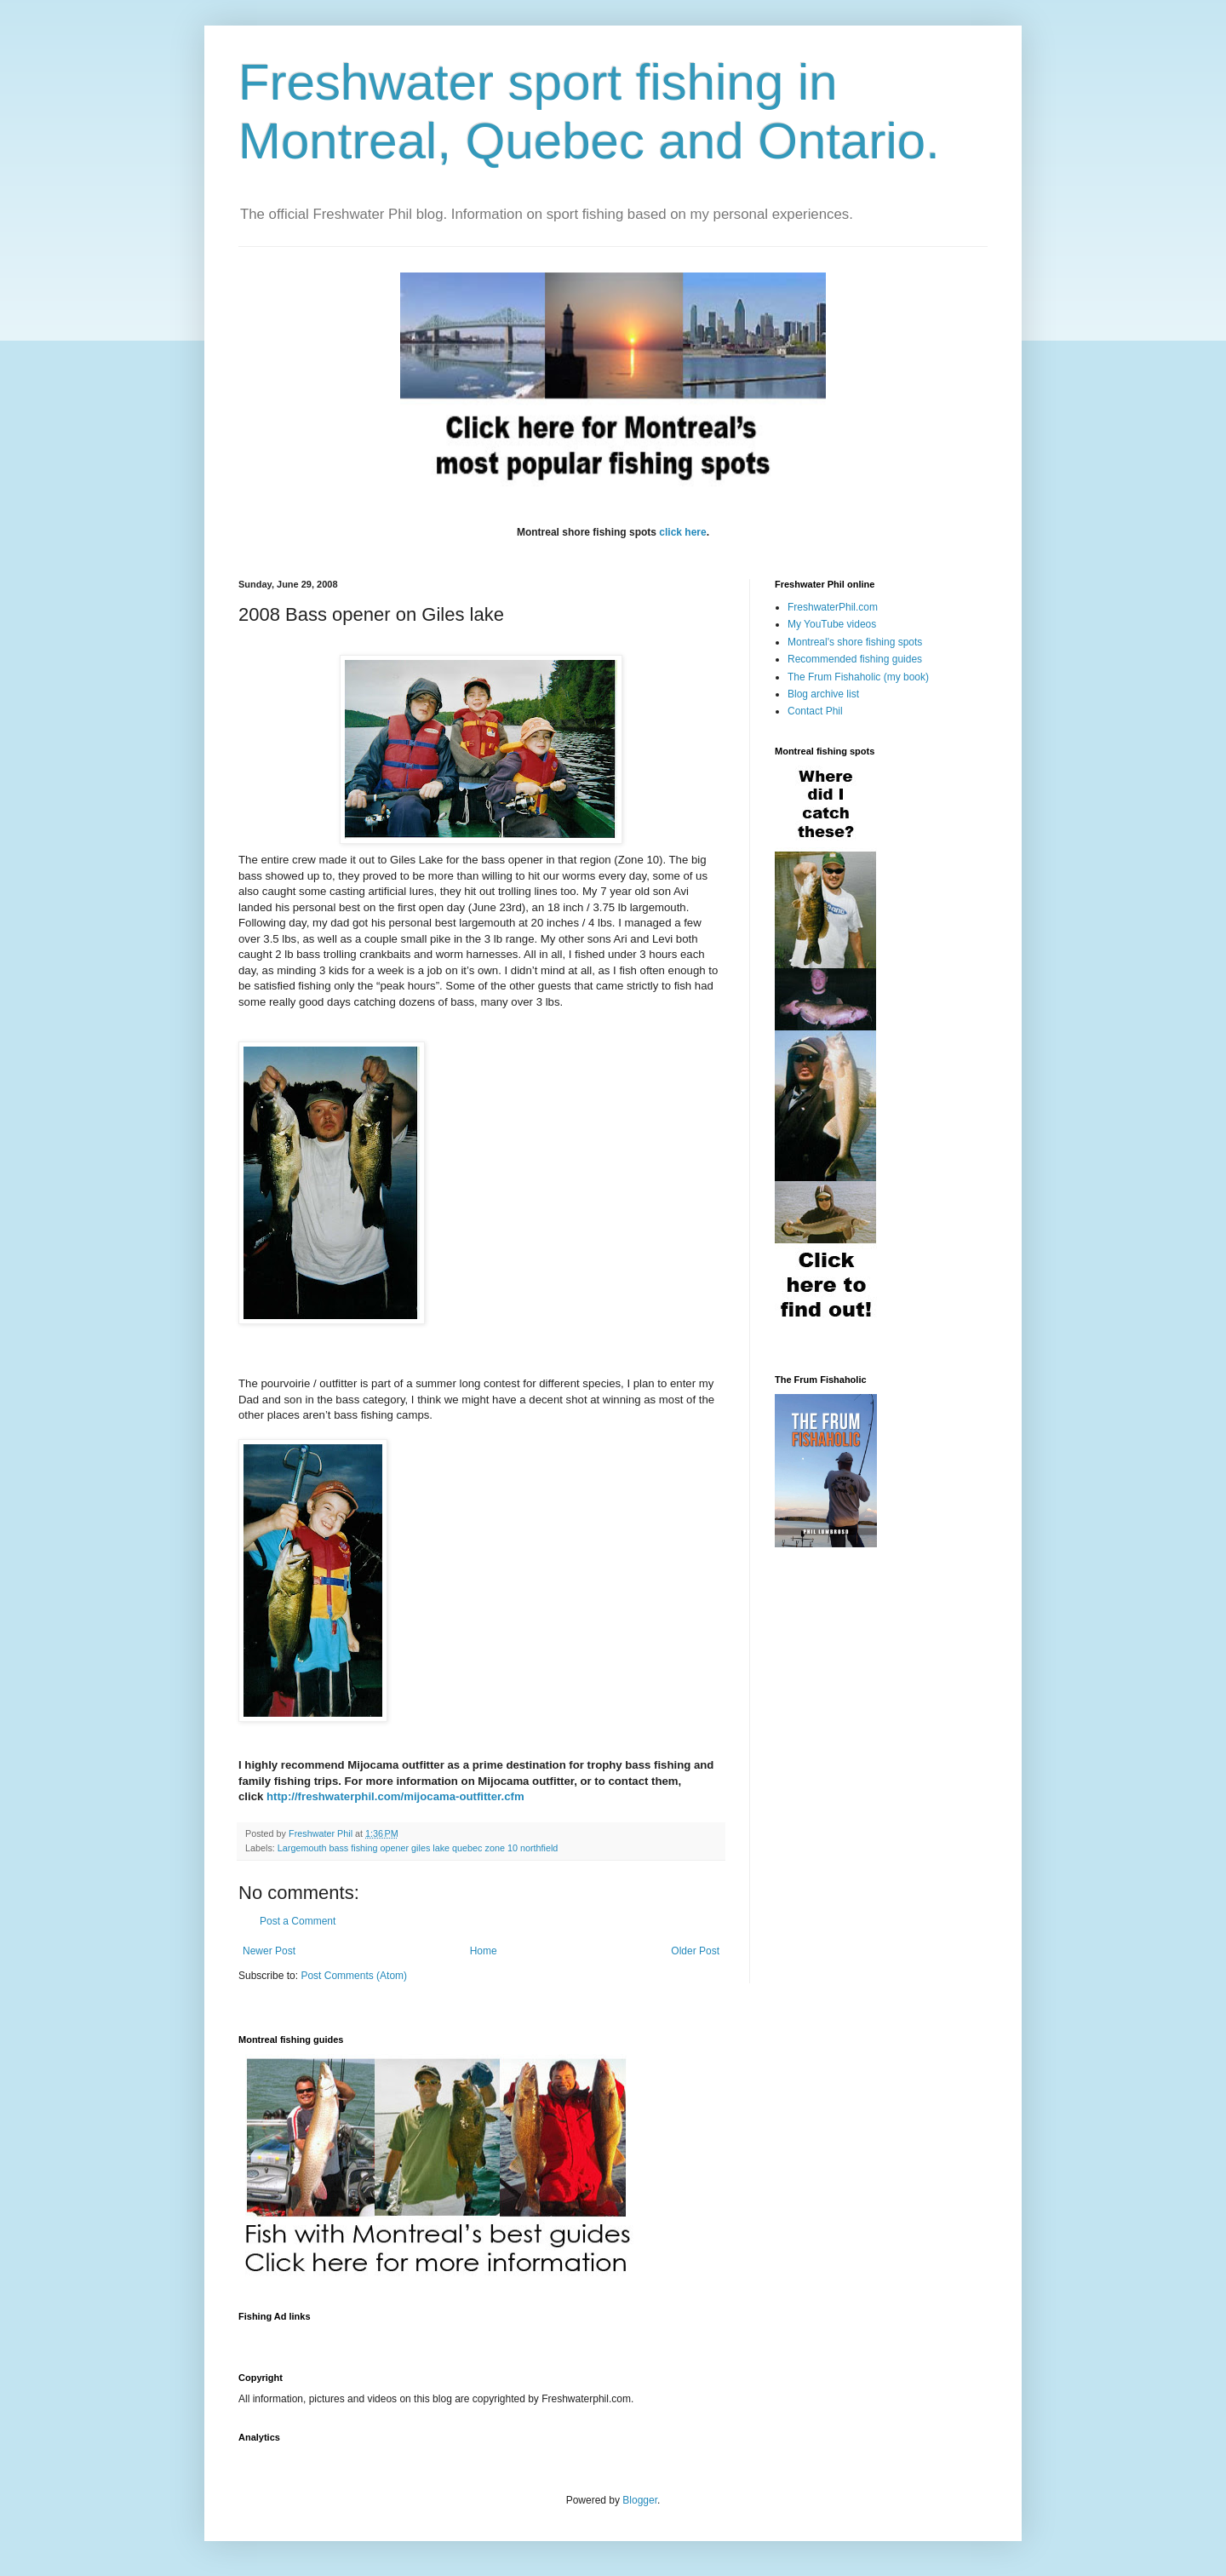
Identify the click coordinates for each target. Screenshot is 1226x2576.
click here (682, 532)
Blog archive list (823, 694)
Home (483, 1951)
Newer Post (269, 1951)
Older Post (695, 1951)
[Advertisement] (548, 2337)
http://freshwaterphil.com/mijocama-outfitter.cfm (395, 1796)
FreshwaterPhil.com (833, 607)
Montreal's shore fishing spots (855, 642)
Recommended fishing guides (855, 659)
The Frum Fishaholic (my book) (858, 677)
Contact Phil (815, 711)
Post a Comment (297, 1921)
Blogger (639, 2500)
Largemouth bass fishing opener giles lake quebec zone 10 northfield (418, 1848)
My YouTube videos (832, 624)
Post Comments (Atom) (354, 1976)
